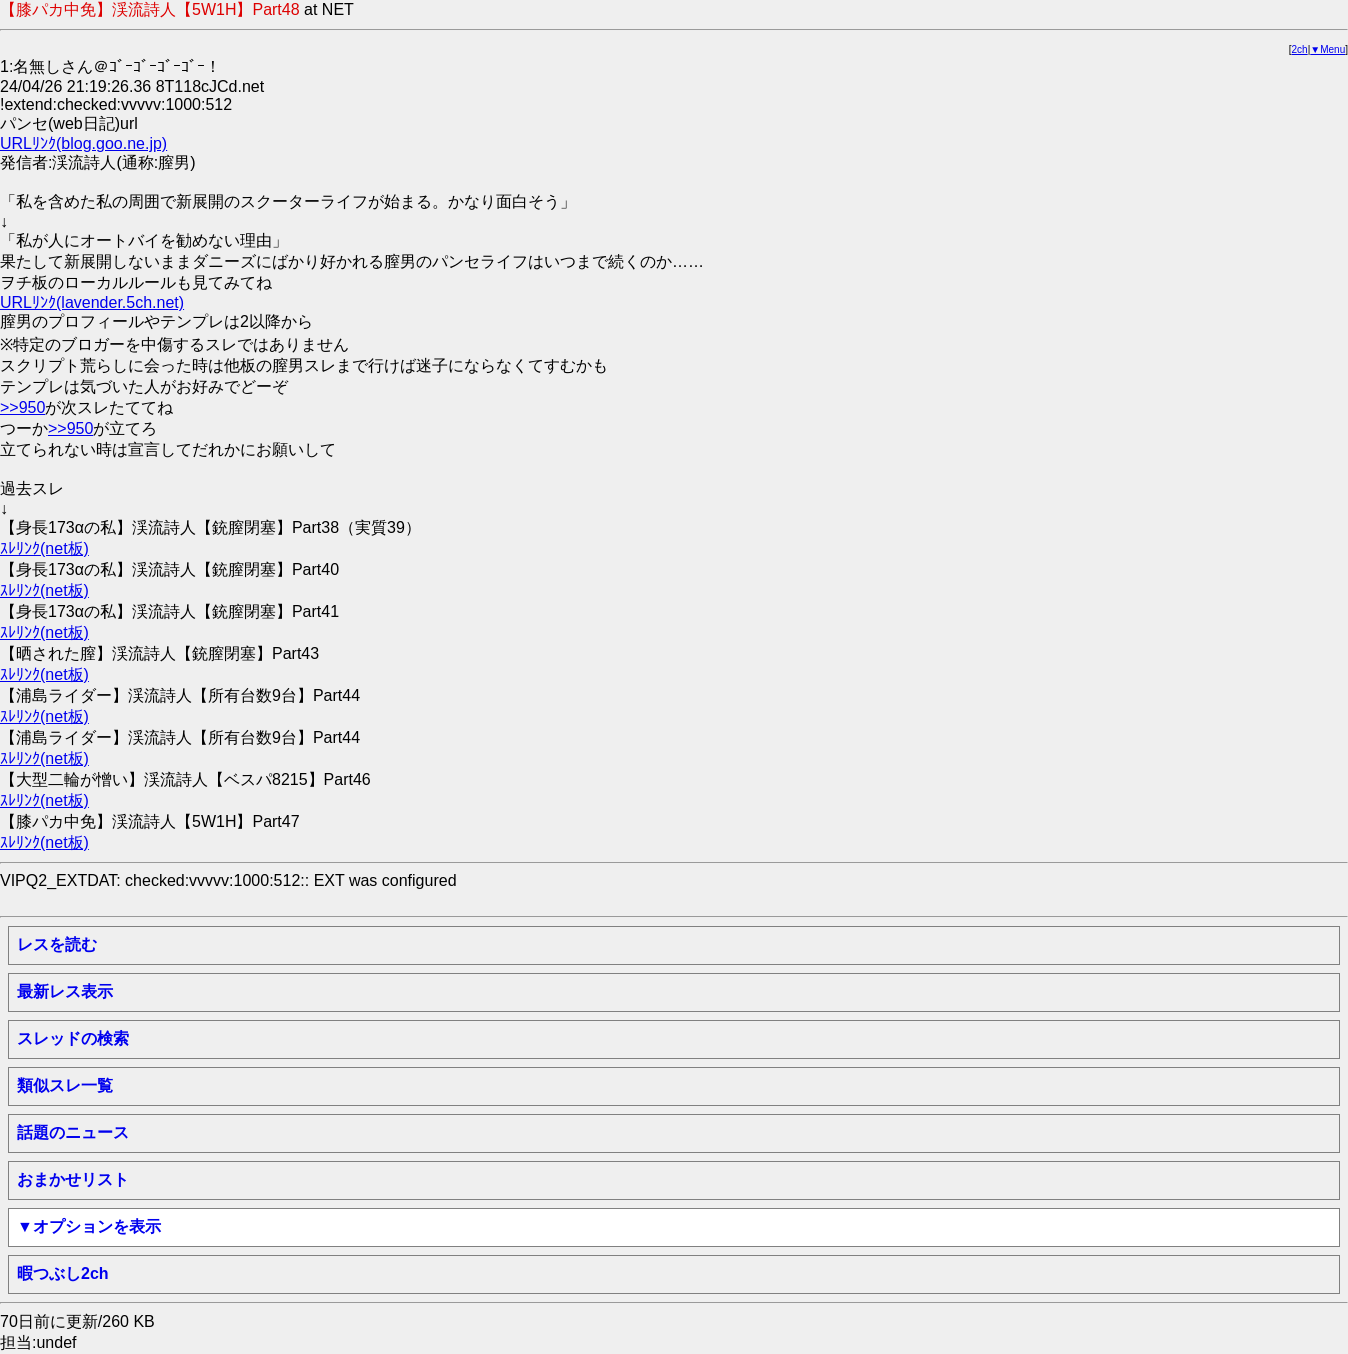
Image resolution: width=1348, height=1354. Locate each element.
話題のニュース (73, 1132)
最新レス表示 (65, 991)
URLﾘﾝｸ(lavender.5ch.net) (92, 302)
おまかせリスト (73, 1179)
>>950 (22, 407)
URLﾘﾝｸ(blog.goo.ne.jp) (83, 143)
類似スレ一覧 (65, 1085)
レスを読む (57, 944)
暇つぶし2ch (63, 1273)
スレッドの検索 (73, 1038)
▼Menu (1327, 49)
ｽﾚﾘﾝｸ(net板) (44, 548)
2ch (1300, 49)
